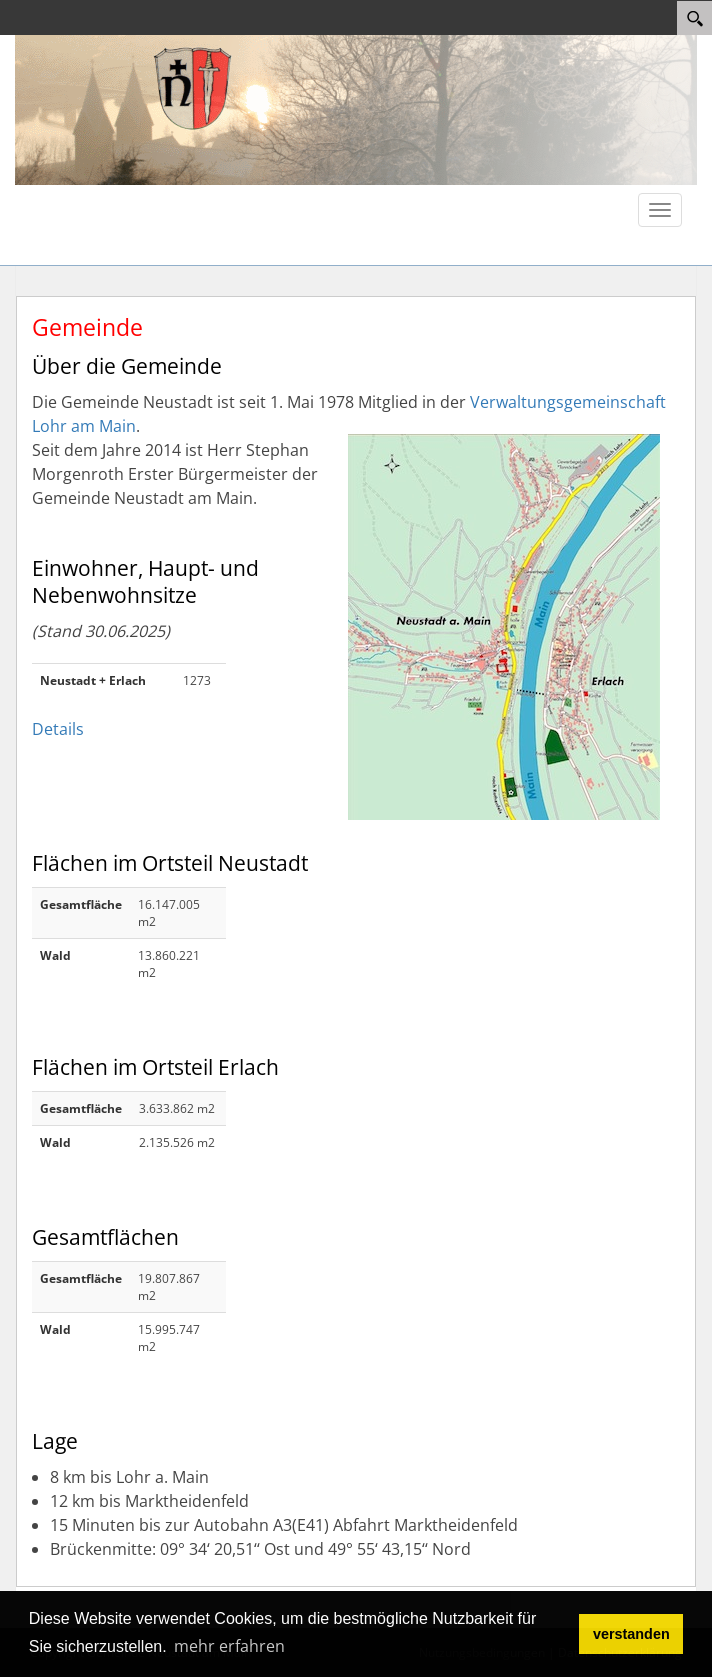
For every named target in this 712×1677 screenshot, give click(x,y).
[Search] (694, 18)
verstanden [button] (631, 1634)
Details (58, 729)
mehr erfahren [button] (229, 1646)
